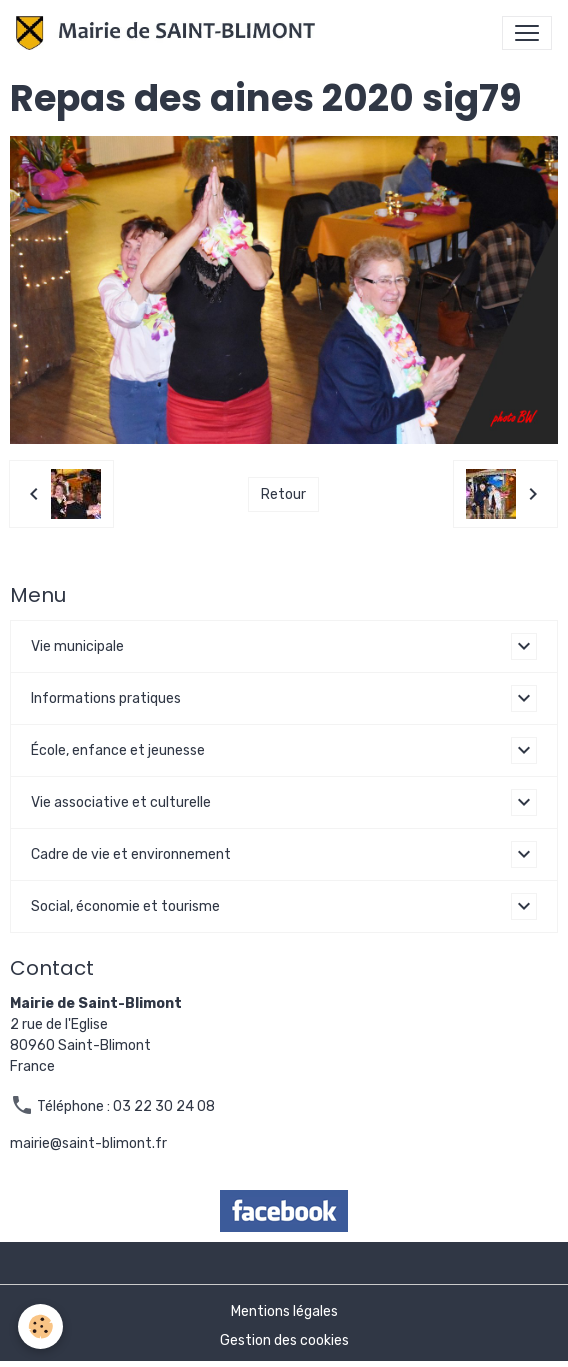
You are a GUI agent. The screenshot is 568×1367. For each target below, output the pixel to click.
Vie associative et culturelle (121, 802)
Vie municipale (77, 646)
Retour (283, 494)
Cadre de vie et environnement (131, 854)
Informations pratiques (106, 698)
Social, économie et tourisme (125, 906)
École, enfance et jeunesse (118, 750)
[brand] (169, 33)
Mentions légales (284, 1311)
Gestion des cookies (284, 1340)
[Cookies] (40, 1326)
